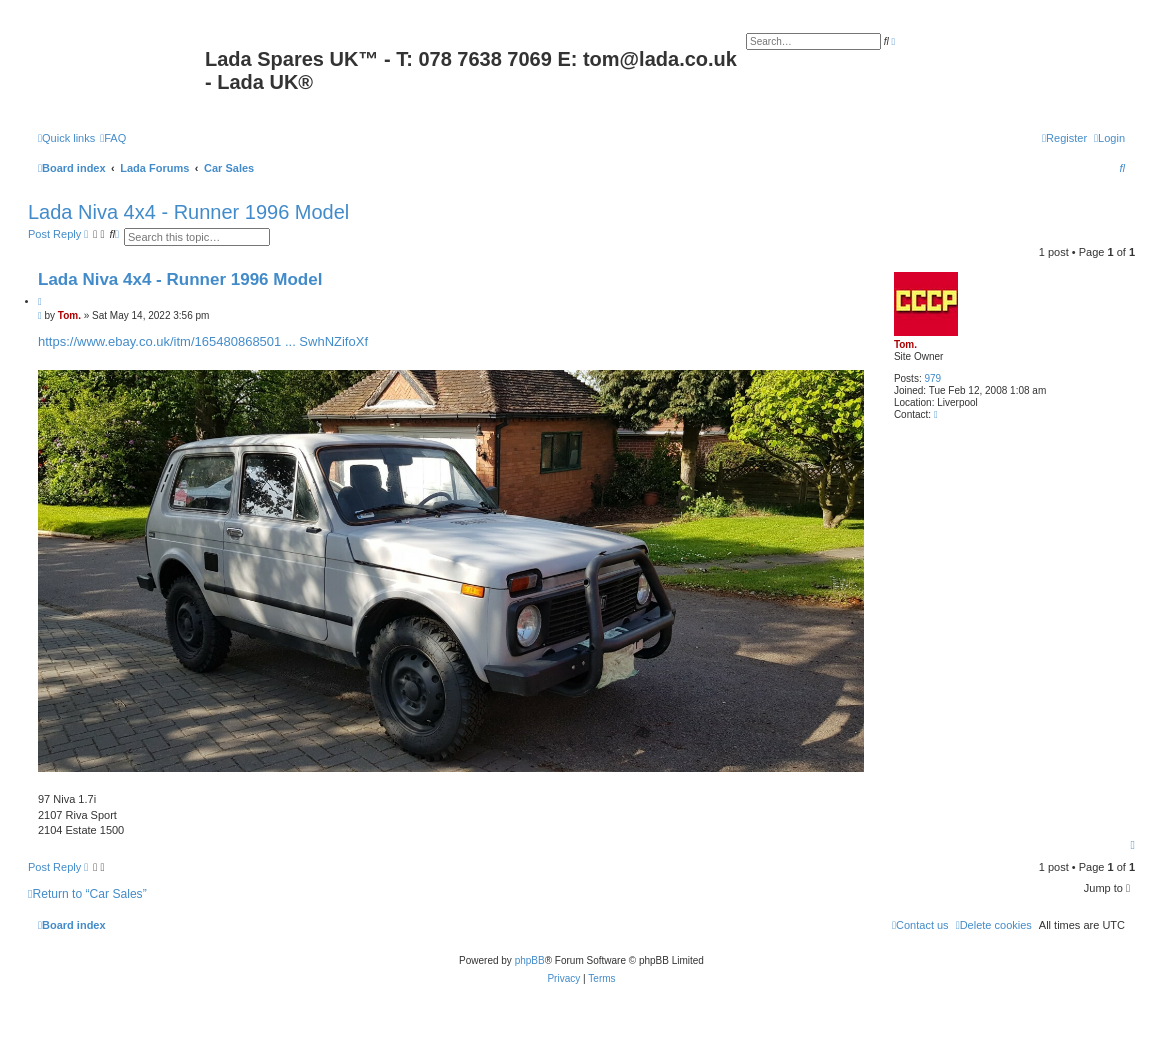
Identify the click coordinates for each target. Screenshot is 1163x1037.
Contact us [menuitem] (920, 925)
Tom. (905, 344)
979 (932, 378)
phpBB (530, 960)
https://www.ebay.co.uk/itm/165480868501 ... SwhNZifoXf (203, 341)
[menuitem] (113, 138)
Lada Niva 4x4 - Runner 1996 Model (188, 212)
